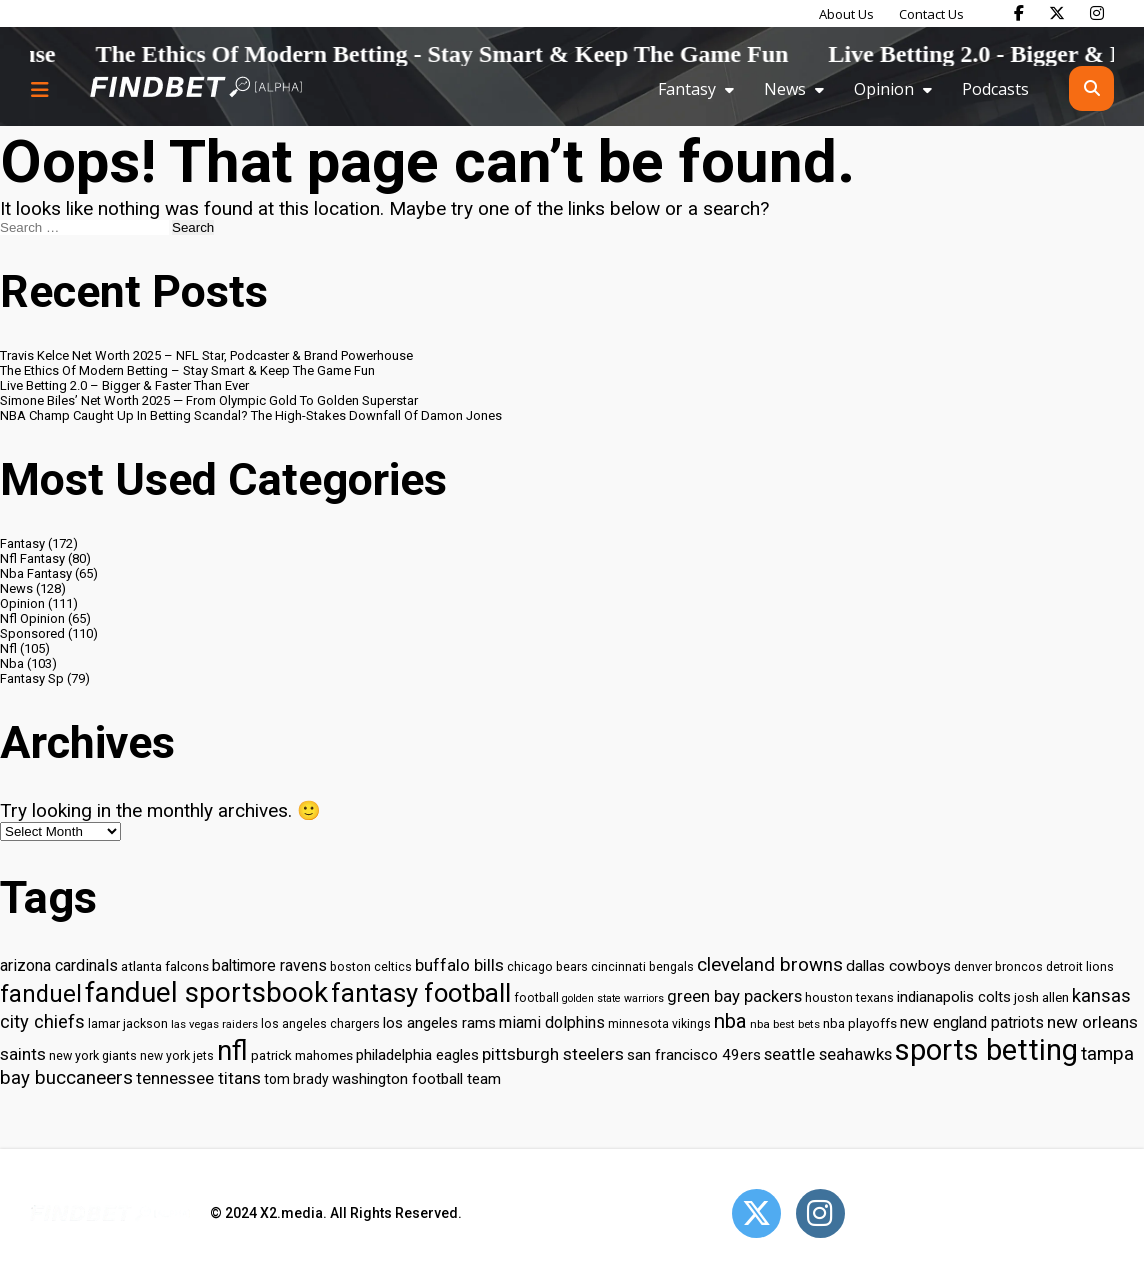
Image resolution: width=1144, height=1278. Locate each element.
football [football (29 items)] (536, 998)
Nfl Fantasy (32, 558)
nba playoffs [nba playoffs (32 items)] (860, 1023)
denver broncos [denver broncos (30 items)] (998, 966)
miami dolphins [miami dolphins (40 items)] (552, 1022)
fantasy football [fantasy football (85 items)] (421, 993)
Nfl (8, 648)
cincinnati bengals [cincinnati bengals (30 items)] (642, 966)
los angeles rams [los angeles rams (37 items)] (439, 1023)
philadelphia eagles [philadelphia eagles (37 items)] (417, 1055)
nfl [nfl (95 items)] (232, 1051)
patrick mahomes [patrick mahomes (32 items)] (302, 1055)
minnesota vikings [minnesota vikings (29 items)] (659, 1024)
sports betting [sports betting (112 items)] (986, 1050)
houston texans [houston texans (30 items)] (849, 997)
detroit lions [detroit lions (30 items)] (1080, 966)
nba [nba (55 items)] (730, 1021)
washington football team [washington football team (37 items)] (416, 1079)
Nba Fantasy (36, 573)
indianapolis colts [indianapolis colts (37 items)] (954, 997)
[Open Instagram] (820, 1213)
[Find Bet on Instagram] (1097, 13)
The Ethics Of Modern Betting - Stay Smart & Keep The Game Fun (474, 54)
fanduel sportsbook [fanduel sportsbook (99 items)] (206, 992)
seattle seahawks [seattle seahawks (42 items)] (828, 1054)
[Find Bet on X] (1057, 13)
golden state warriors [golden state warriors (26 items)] (613, 998)
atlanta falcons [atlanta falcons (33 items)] (165, 966)
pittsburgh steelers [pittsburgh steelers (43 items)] (553, 1054)
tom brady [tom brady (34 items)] (296, 1079)
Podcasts (995, 89)
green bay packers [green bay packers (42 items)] (734, 996)
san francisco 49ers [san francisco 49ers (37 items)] (694, 1055)
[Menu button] (40, 89)
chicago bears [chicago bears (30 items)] (547, 966)
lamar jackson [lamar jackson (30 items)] (128, 1023)
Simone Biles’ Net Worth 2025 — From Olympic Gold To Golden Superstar (209, 400)
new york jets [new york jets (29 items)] (177, 1056)
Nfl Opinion (32, 618)
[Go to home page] (196, 88)
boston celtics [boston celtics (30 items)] (371, 966)
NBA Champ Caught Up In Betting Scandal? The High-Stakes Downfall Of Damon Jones (251, 415)
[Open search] (1091, 88)
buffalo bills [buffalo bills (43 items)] (459, 965)
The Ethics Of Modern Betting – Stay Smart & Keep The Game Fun (187, 370)
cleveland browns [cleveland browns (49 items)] (770, 965)
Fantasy (687, 89)
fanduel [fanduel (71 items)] (41, 994)
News (785, 89)
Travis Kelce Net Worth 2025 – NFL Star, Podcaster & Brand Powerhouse (206, 355)
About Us (846, 14)
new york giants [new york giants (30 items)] (93, 1055)
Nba (12, 663)
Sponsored (32, 633)
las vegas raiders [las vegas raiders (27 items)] (214, 1024)
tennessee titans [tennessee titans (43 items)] (198, 1078)
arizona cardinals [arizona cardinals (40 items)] (59, 965)
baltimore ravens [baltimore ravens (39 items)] (269, 965)
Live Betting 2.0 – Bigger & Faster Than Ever (124, 385)
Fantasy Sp (32, 678)
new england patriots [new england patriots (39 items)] (972, 1022)
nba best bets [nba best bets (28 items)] (785, 1024)
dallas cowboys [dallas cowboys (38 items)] (898, 966)
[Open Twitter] (756, 1213)
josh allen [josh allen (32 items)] (1041, 997)
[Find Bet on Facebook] (1019, 13)
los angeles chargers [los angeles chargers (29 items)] (320, 1024)
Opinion (884, 89)
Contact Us (931, 14)
